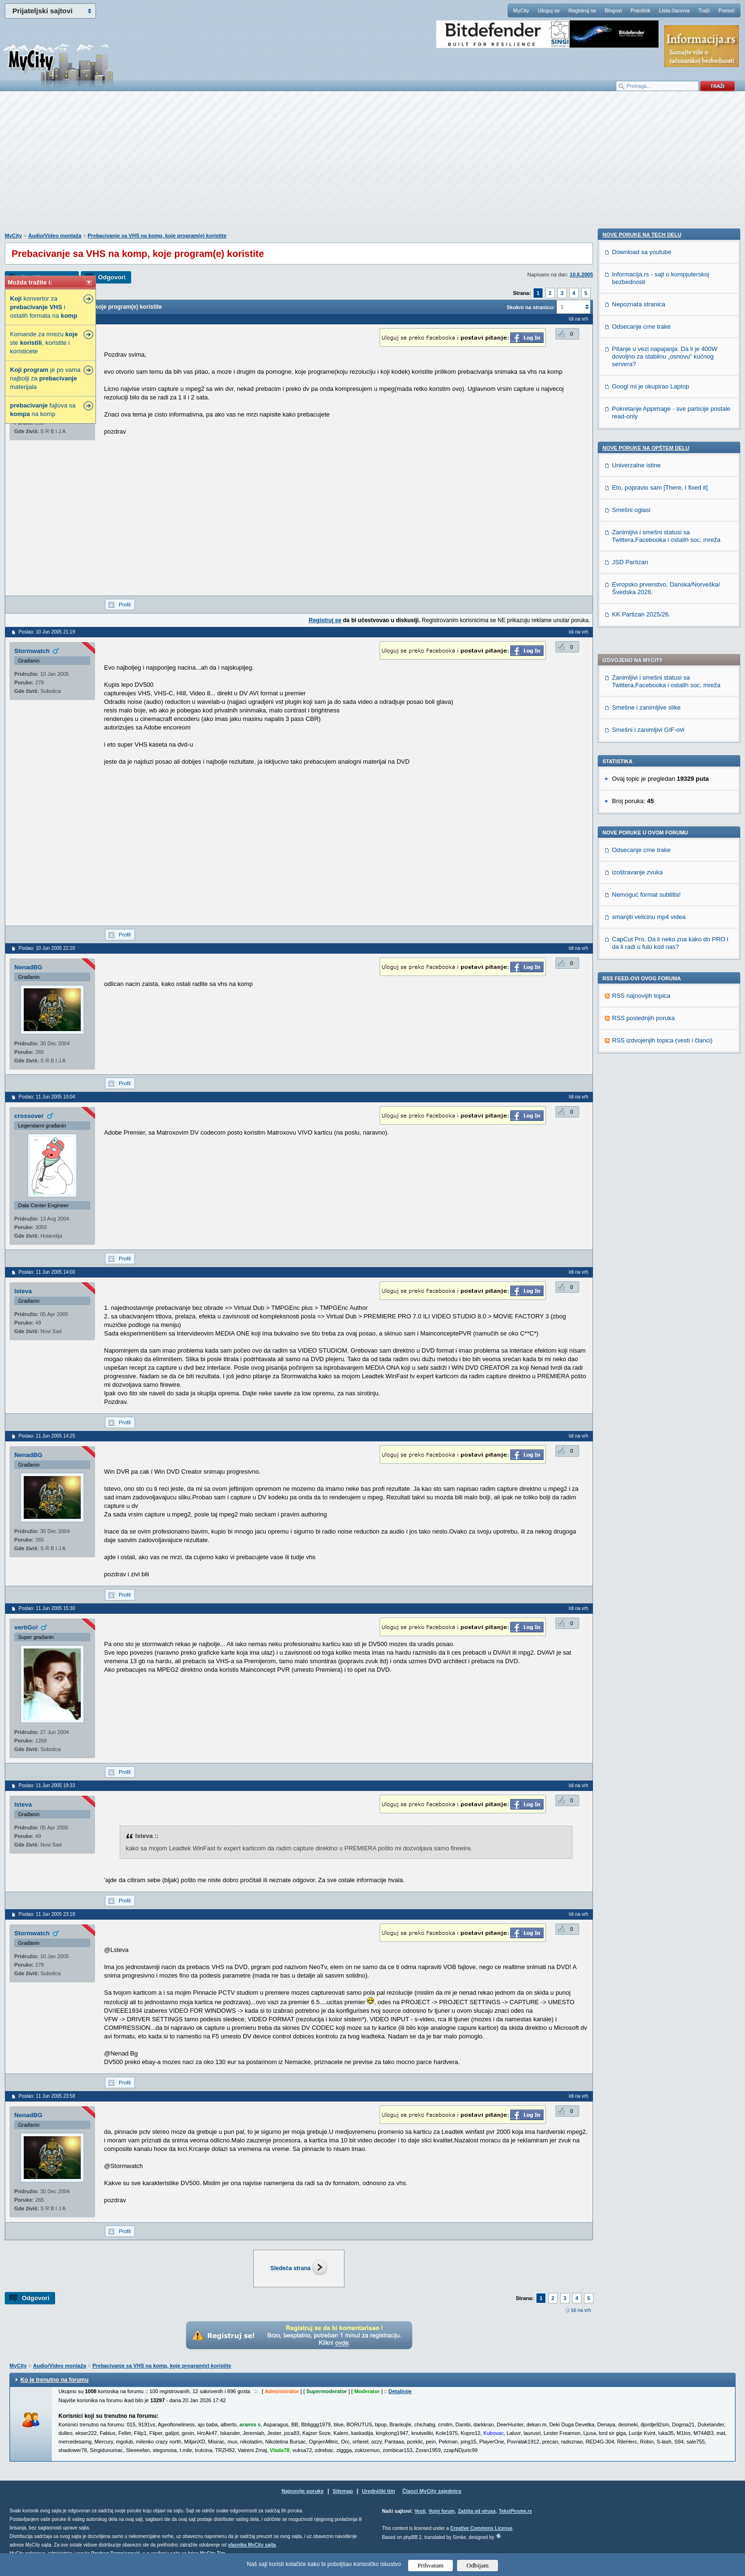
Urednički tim (378, 2491)
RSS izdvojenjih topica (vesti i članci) (662, 759)
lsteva (23, 1291)
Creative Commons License (481, 2528)
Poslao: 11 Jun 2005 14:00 (47, 1272)
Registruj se (582, 10)
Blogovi (613, 10)
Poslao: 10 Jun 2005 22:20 (47, 948)
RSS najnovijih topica (641, 715)
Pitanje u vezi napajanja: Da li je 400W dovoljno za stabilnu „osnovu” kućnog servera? (664, 913)
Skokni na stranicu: (530, 307)
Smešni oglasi (631, 1066)
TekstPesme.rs (515, 2511)
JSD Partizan (630, 1118)
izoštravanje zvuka (637, 591)
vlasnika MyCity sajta (252, 2545)
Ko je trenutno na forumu (54, 2380)
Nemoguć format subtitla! (646, 613)
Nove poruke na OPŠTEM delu (645, 1004)
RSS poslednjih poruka (643, 737)
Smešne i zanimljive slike (646, 426)
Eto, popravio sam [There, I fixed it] (660, 1044)
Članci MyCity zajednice (432, 2491)
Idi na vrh (581, 2310)
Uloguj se (549, 10)
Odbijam (478, 2565)
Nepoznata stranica (638, 860)
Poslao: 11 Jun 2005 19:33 (47, 1785)
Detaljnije (400, 2391)
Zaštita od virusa (477, 2511)
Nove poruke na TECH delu (641, 791)
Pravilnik (640, 10)
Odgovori (111, 277)
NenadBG (28, 967)
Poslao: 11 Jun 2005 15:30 (47, 1608)
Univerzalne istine (636, 1021)
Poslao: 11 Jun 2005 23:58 (47, 2096)
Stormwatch (31, 650)
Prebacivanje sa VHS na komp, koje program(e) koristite (156, 235)
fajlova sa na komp (43, 409)
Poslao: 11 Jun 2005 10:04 (47, 1096)
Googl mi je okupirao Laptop (650, 943)
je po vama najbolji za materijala (45, 378)
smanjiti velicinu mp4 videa (649, 636)
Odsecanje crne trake (641, 569)
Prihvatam (431, 2565)
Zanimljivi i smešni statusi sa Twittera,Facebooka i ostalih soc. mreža (666, 400)
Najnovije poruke (303, 2491)
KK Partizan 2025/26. (641, 1170)
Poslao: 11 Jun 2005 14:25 (47, 1436)
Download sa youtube (641, 808)
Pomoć (726, 10)
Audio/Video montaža (54, 235)
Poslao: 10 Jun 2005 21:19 (47, 632)
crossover (29, 1115)
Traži (704, 10)
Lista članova (674, 10)
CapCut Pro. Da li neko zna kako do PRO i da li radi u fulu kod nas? (670, 662)
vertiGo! (26, 1627)
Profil (125, 604)
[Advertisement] (372, 166)
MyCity (521, 10)
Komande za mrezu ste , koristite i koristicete (43, 343)
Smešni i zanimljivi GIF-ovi (648, 449)
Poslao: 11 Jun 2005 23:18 (47, 1914)
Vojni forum (442, 2511)
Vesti (419, 2511)
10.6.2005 (581, 274)
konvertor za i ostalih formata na (43, 307)
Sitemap (343, 2491)
